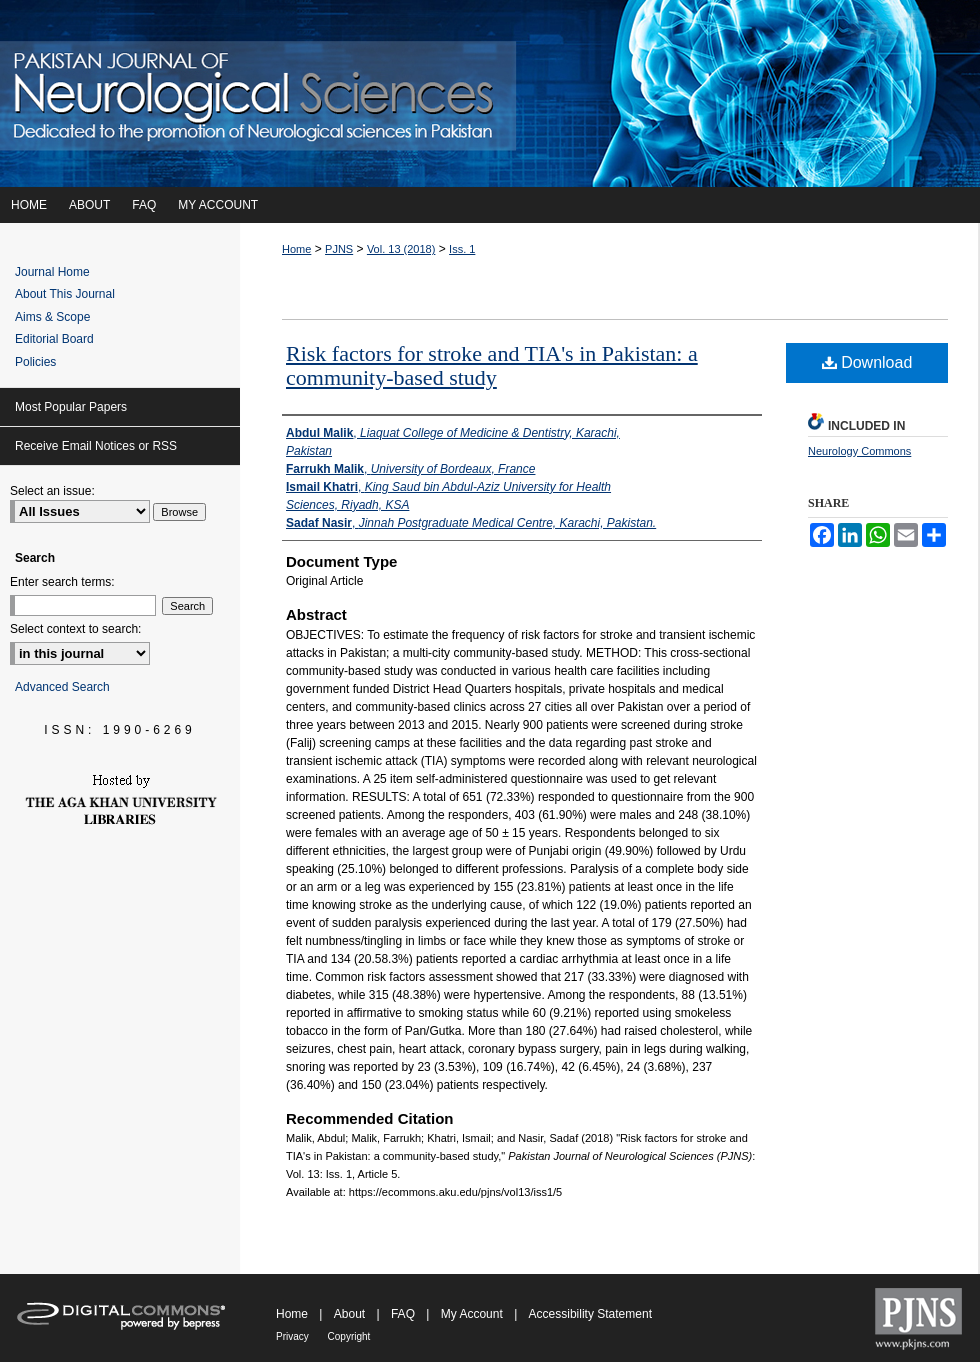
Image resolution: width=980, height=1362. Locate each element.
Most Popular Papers (71, 407)
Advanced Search (62, 687)
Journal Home (52, 272)
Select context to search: (75, 629)
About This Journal (65, 294)
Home (296, 249)
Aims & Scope (52, 317)
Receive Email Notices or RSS (96, 446)
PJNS (339, 249)
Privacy (294, 1336)
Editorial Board (54, 339)
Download (867, 362)
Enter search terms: (62, 582)
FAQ (404, 1314)
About (351, 1314)
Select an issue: (52, 491)
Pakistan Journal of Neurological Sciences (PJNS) (490, 93)
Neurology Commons (859, 451)
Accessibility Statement (590, 1314)
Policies (35, 362)
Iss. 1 (462, 249)
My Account (473, 1314)
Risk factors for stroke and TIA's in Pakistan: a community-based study (492, 365)
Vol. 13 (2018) (401, 249)
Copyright (349, 1336)
